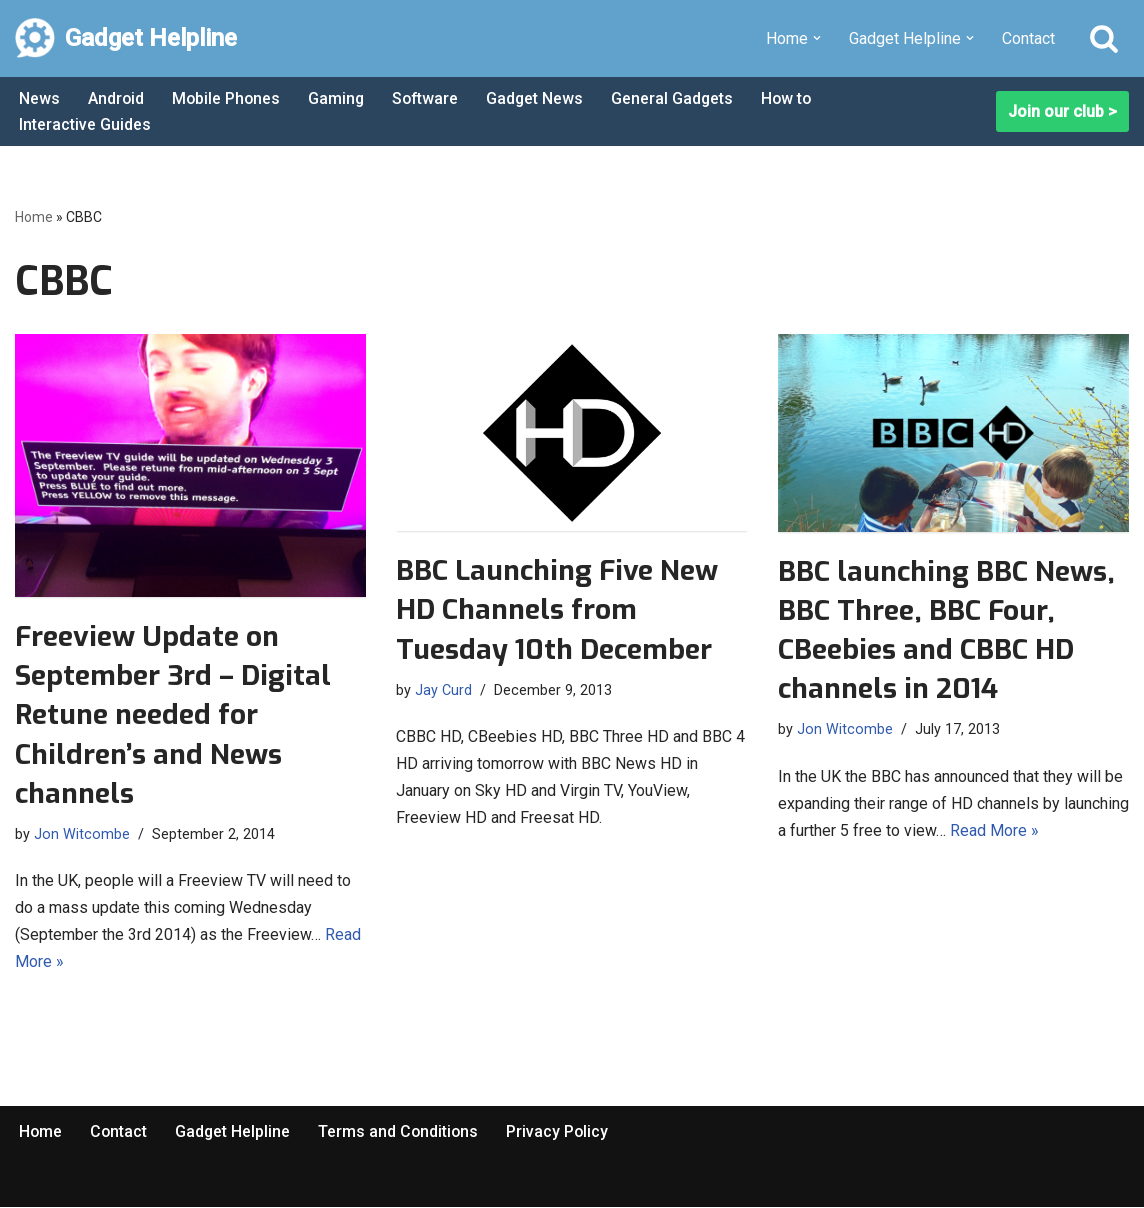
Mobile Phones (228, 98)
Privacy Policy (562, 1131)
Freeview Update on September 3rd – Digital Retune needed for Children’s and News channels (173, 715)
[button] (817, 38)
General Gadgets (679, 98)
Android (116, 98)
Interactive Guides (85, 124)
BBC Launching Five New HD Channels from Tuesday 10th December (557, 609)
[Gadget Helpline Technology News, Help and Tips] (126, 38)
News (39, 98)
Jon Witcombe (82, 834)
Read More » (994, 830)
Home (34, 217)
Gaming (339, 98)
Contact (1028, 38)
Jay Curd (443, 690)
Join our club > (1062, 111)
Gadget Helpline (235, 1131)
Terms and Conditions (402, 1131)
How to (795, 98)
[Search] (1104, 38)
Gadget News (541, 98)
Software (430, 98)
